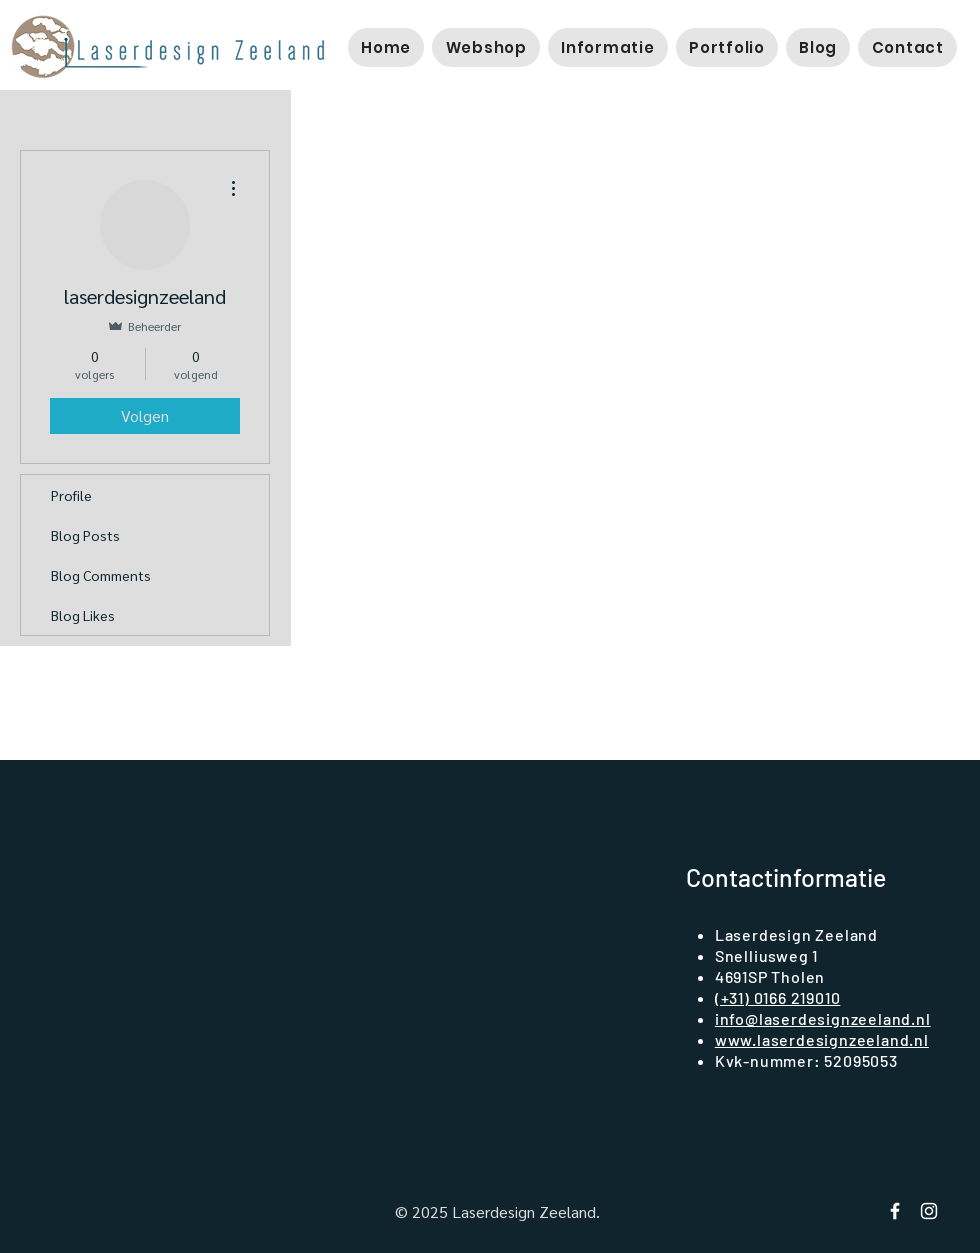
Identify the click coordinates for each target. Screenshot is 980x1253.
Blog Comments (101, 575)
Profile (71, 495)
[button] (486, 47)
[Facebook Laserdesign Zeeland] (895, 1211)
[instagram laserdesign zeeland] (929, 1211)
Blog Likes (83, 615)
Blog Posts (85, 535)
